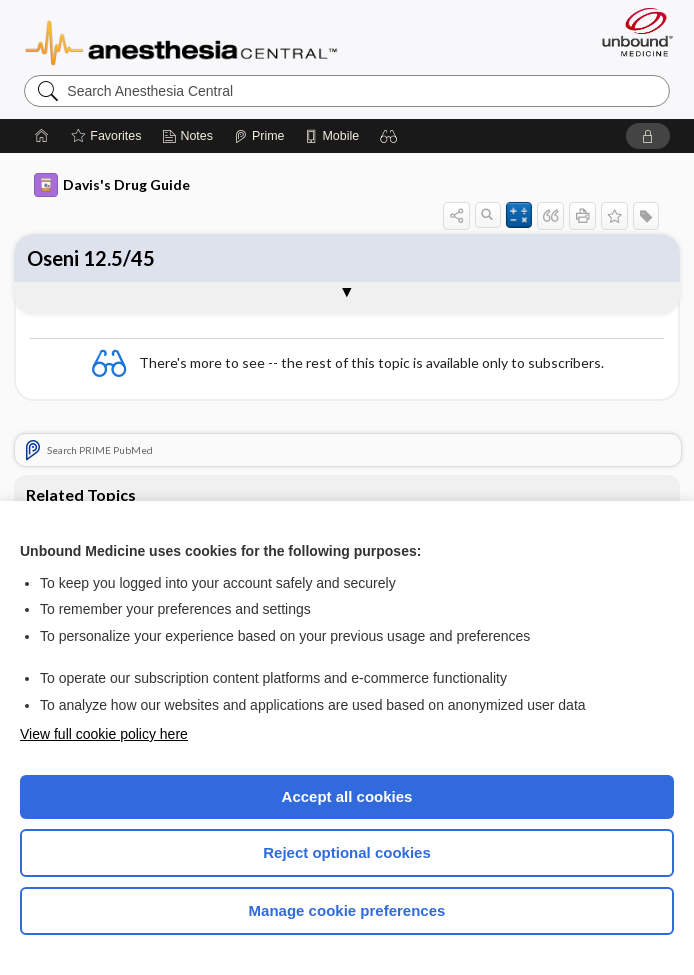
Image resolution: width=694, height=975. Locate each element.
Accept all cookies (347, 796)
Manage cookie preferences (347, 910)
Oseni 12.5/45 (91, 258)
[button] (389, 136)
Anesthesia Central (181, 41)
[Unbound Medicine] (631, 32)
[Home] (42, 136)
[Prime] (259, 136)
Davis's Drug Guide (112, 185)
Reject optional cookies (347, 852)
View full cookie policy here (104, 734)
